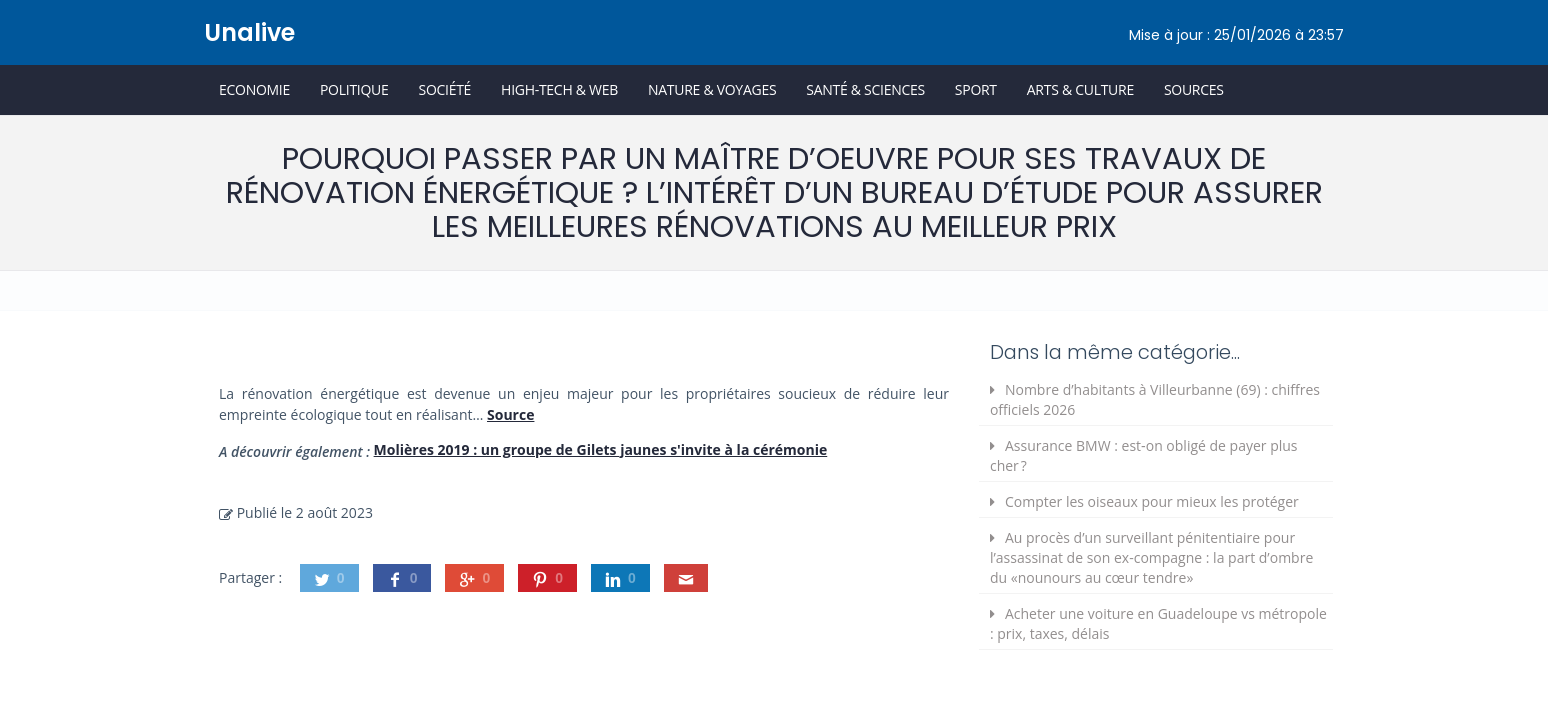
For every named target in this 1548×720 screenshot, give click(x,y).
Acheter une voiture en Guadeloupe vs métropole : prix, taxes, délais (1158, 623)
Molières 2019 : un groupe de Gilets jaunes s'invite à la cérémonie (601, 449)
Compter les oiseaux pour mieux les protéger (1152, 501)
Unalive (249, 32)
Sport (976, 89)
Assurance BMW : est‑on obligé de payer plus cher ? (1144, 455)
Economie (254, 89)
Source (510, 414)
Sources (1194, 89)
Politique (354, 89)
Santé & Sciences (865, 89)
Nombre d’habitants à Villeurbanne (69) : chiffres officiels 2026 (1155, 399)
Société (444, 89)
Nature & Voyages (712, 89)
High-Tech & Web (559, 89)
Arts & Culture (1080, 89)
